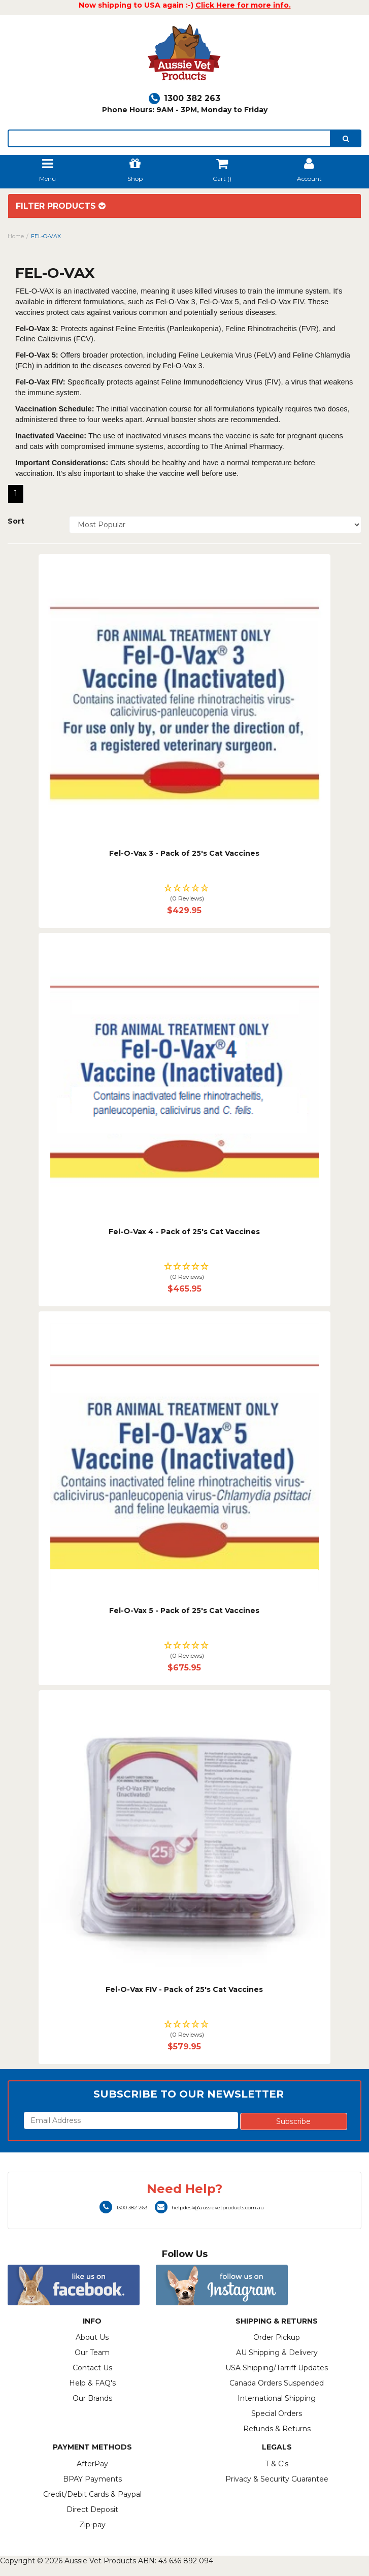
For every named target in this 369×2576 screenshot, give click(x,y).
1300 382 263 (184, 98)
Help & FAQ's (92, 2383)
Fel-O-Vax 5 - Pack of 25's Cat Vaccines (184, 1610)
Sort (16, 521)
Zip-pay (92, 2524)
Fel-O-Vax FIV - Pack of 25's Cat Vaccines (184, 1989)
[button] (185, 893)
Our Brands (92, 2398)
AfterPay (92, 2463)
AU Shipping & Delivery (277, 2352)
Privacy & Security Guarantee (276, 2479)
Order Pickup (276, 2337)
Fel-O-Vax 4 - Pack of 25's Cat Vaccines (184, 1231)
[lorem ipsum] (169, 138)
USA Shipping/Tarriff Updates (276, 2367)
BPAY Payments (92, 2479)
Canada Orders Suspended (276, 2383)
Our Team (92, 2352)
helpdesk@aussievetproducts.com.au (209, 2207)
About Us (92, 2337)
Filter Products (61, 206)
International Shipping (277, 2398)
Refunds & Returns (277, 2428)
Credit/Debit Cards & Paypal (92, 2494)
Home (16, 236)
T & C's (276, 2463)
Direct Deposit (92, 2509)
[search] (345, 138)
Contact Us (92, 2367)
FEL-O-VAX (46, 236)
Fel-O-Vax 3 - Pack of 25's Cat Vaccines (184, 853)
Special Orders (276, 2413)
